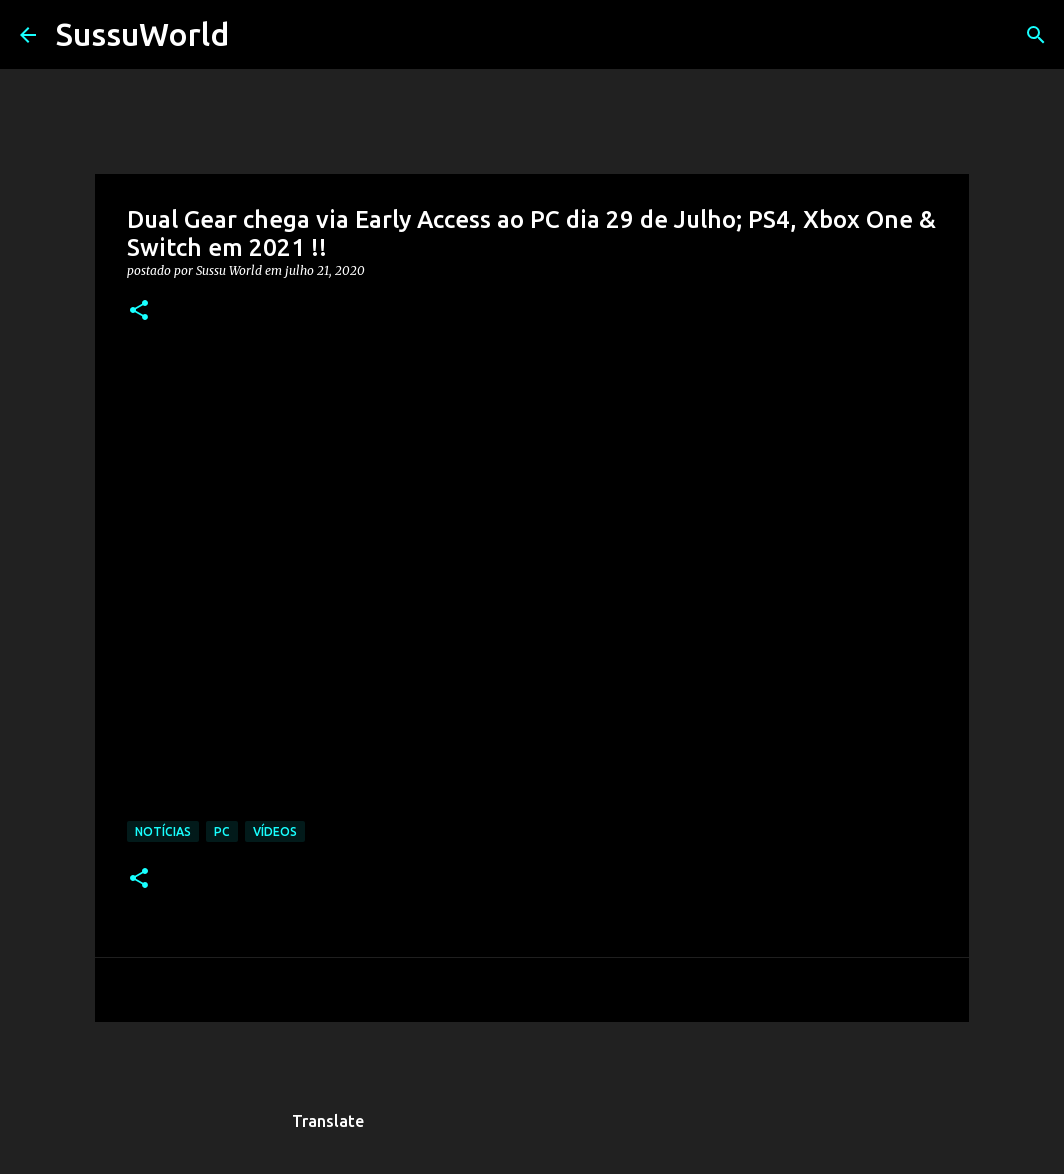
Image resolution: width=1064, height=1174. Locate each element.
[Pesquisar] (257, 35)
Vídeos (275, 831)
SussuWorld (142, 34)
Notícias (163, 831)
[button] (139, 311)
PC (222, 831)
